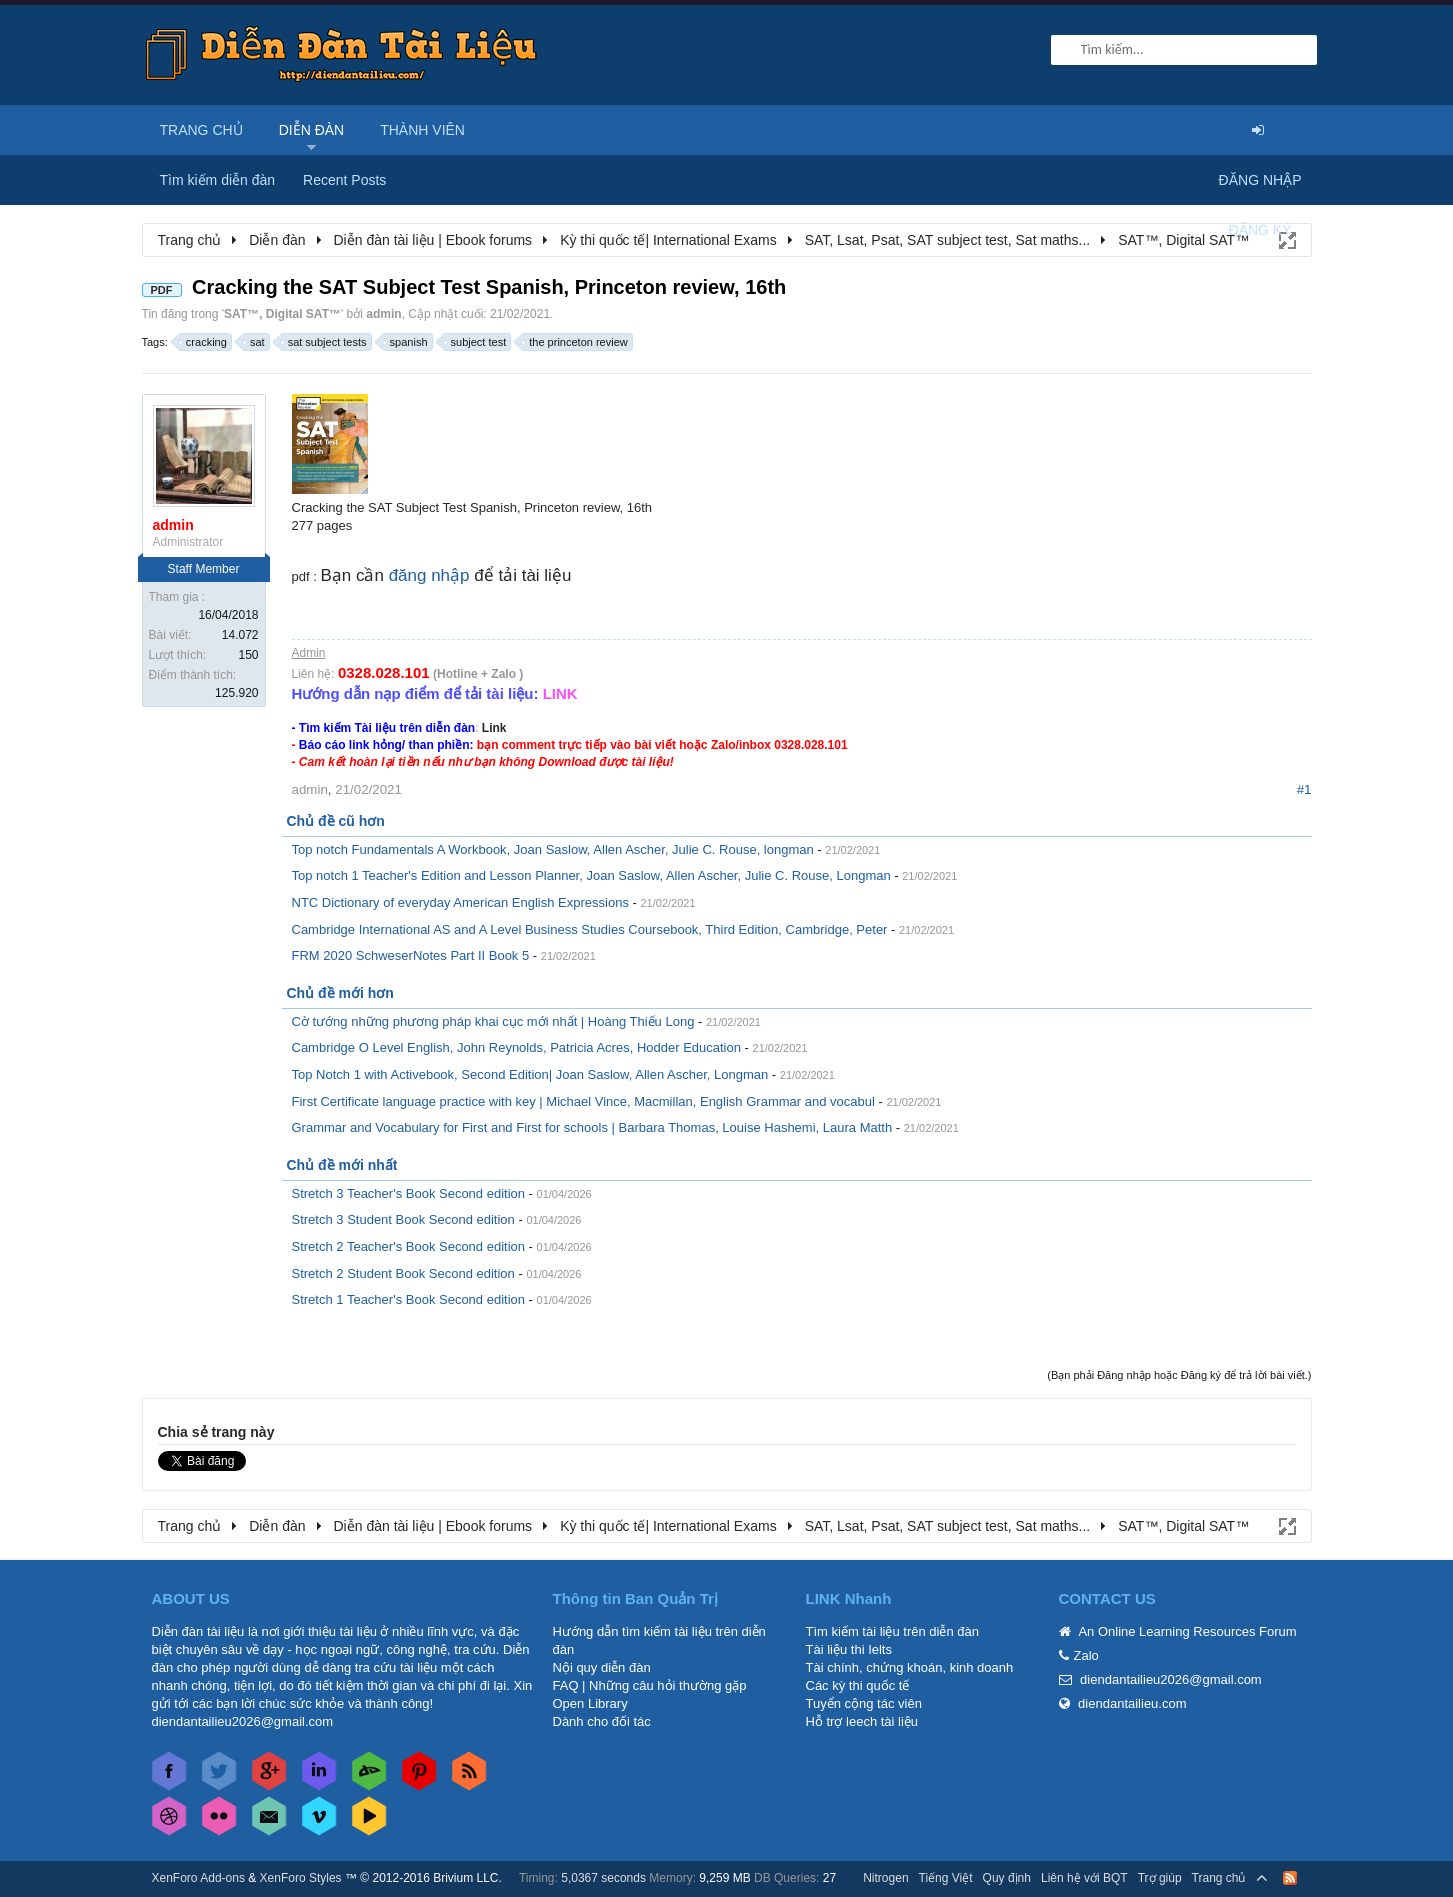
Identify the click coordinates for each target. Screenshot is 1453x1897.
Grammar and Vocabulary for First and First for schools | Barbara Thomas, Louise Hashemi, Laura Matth (592, 1127)
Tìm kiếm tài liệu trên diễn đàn (892, 1631)
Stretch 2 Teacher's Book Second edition (409, 1246)
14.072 (240, 635)
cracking (203, 342)
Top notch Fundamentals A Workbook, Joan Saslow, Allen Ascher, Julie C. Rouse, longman (553, 849)
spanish (406, 342)
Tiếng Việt (946, 1878)
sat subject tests (324, 342)
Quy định (1007, 1878)
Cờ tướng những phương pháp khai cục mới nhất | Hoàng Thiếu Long (493, 1021)
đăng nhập (429, 575)
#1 (1304, 789)
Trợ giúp (1160, 1878)
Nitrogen (885, 1878)
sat (254, 342)
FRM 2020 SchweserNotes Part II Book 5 (411, 955)
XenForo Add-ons (198, 1878)
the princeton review (575, 342)
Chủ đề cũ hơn (336, 821)
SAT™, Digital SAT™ (282, 314)
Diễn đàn (312, 130)
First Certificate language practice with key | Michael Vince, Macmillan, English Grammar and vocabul (583, 1101)
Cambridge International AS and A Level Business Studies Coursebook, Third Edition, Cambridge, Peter (590, 929)
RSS (1290, 1878)
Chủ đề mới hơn (340, 993)
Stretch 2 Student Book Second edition (403, 1273)
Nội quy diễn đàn (602, 1667)
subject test (476, 342)
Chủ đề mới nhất (342, 1165)
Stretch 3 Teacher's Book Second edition (409, 1193)
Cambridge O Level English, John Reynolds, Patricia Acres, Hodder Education (516, 1047)
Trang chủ (201, 130)
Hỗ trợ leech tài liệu (862, 1721)
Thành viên (422, 130)
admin (383, 314)
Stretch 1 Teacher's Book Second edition (409, 1299)
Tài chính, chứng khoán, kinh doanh (910, 1667)
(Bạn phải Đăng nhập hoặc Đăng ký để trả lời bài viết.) (1179, 1375)
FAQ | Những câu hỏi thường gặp (650, 1685)
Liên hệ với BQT (1084, 1878)
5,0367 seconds (603, 1878)
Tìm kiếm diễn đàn (218, 180)
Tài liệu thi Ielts (849, 1649)
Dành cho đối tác (602, 1721)
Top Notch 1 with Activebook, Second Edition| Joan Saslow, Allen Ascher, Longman (530, 1074)
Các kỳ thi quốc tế (858, 1685)
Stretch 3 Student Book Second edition (403, 1219)
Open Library (590, 1703)
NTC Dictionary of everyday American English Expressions (460, 902)
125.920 (236, 693)
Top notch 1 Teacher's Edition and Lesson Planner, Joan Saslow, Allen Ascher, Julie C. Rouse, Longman (591, 875)
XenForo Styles (301, 1878)
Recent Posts (344, 180)
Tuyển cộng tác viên (864, 1703)
